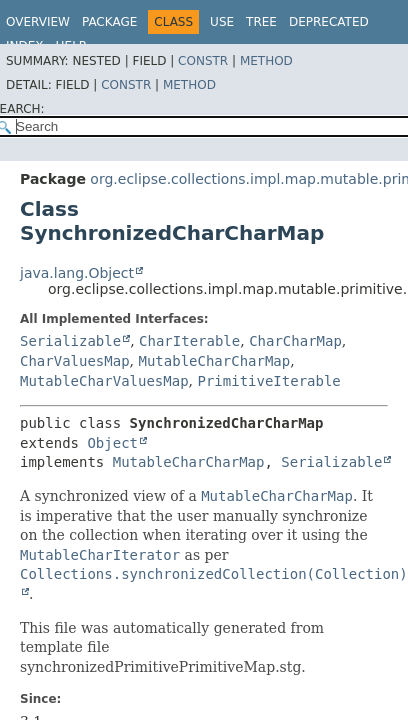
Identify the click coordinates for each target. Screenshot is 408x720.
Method (266, 61)
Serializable (70, 341)
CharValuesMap (75, 361)
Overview (38, 22)
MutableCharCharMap (214, 361)
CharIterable (189, 341)
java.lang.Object (77, 273)
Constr (203, 61)
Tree (261, 22)
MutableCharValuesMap (104, 381)
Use (222, 22)
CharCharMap (295, 341)
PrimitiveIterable (268, 381)
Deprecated (329, 22)
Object (112, 443)
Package (109, 22)
